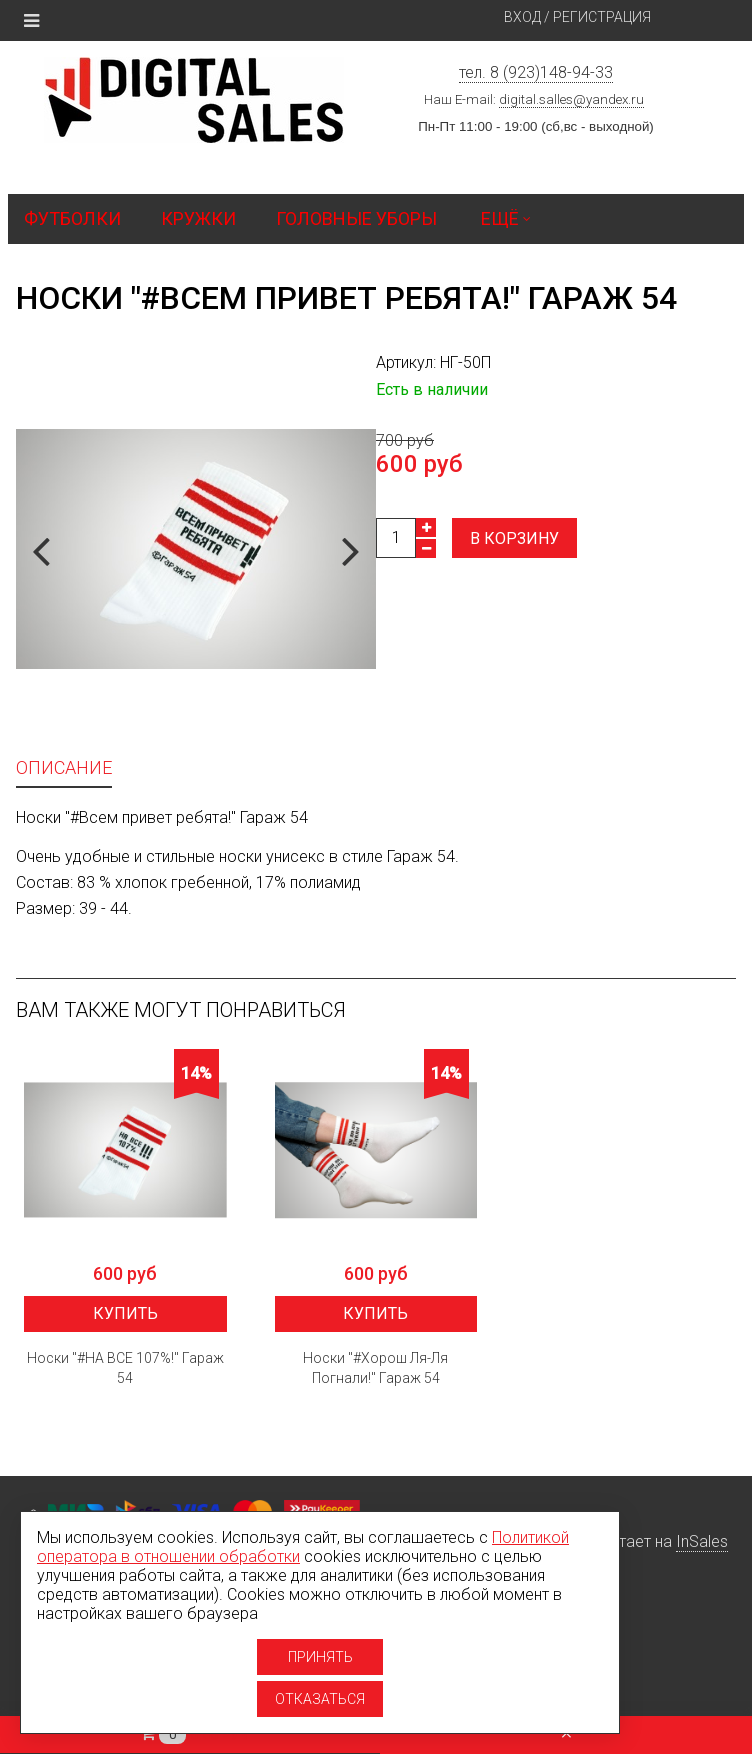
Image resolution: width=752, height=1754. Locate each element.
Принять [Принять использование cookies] (320, 1657)
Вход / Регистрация (577, 17)
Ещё (506, 218)
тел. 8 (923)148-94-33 (536, 72)
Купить (125, 1313)
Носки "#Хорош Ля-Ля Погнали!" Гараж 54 (375, 1368)
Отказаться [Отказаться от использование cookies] (320, 1699)
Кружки (198, 218)
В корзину (514, 538)
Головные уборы (356, 218)
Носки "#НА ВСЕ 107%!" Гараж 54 (125, 1368)
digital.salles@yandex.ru (571, 99)
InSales (702, 1541)
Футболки (72, 218)
